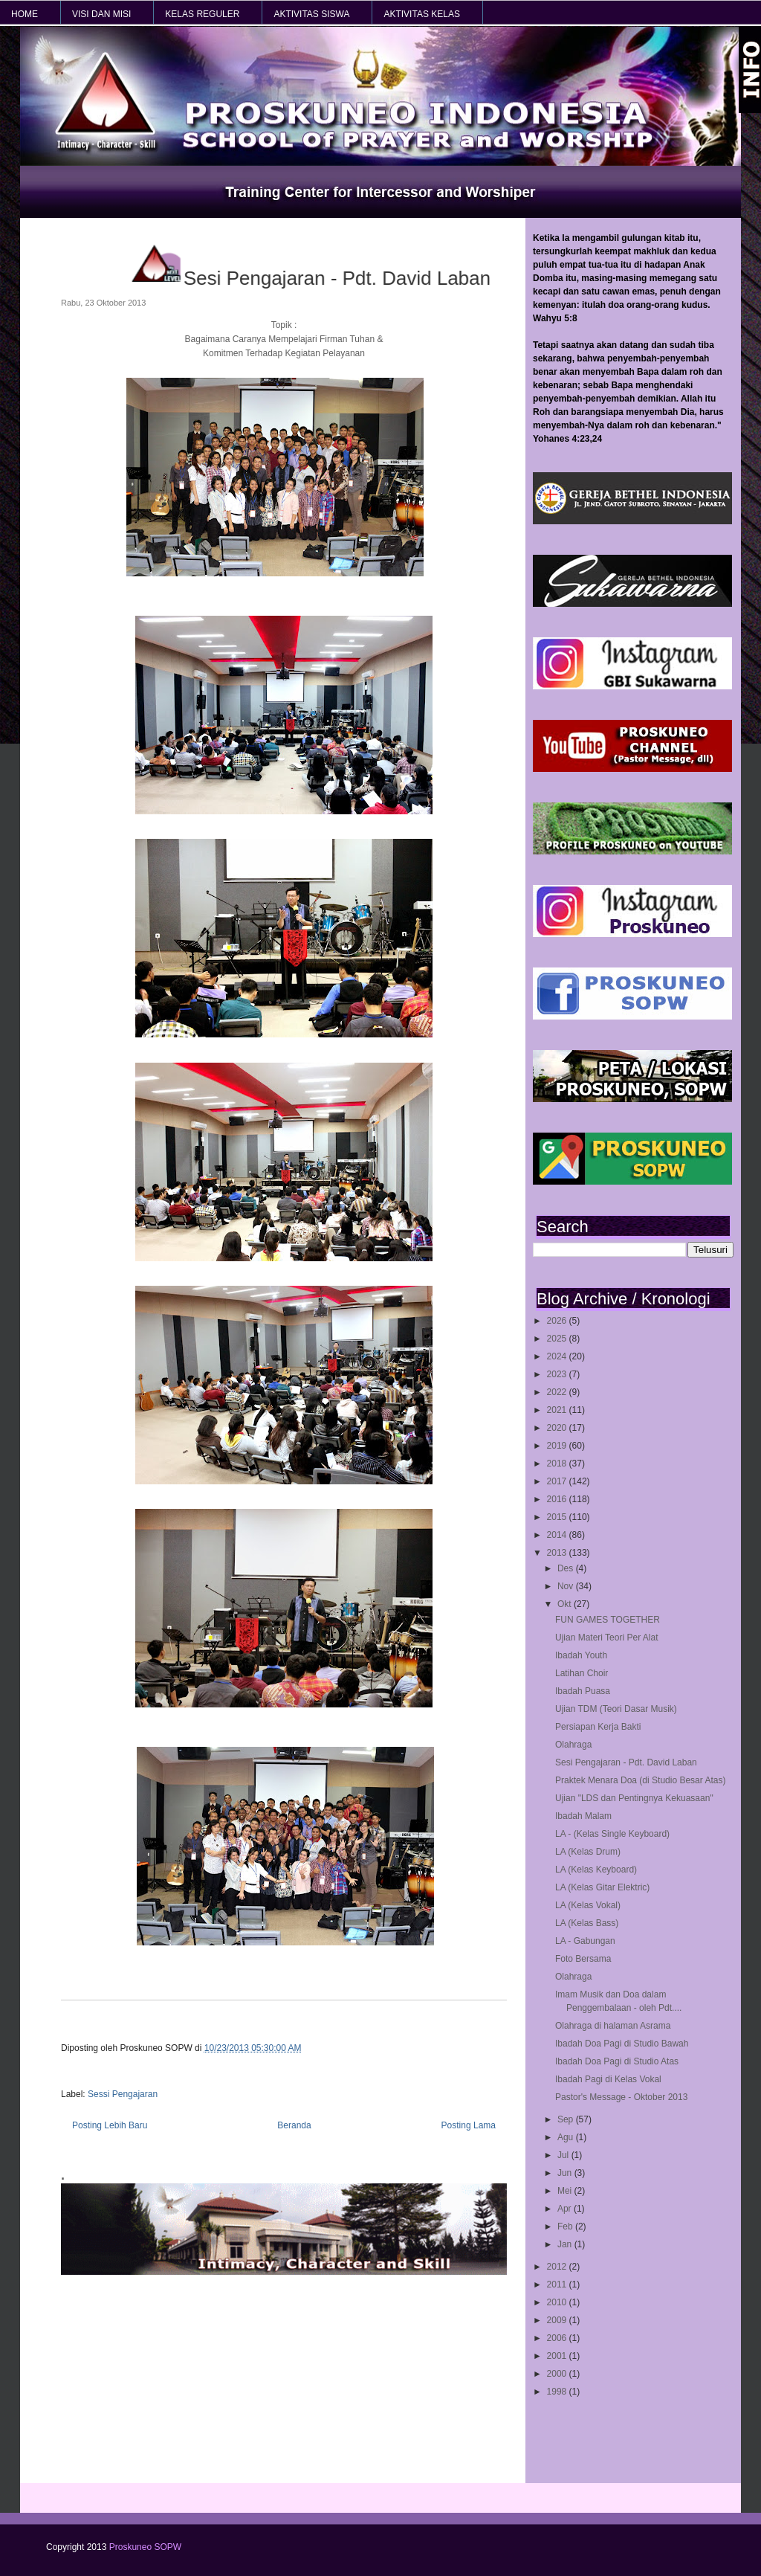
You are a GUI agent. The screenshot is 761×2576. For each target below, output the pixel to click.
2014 (558, 1535)
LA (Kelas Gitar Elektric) (602, 1887)
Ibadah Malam (583, 1816)
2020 (558, 1428)
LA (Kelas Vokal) (588, 1905)
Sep (566, 2119)
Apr (565, 2208)
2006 (558, 2338)
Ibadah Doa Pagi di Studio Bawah (621, 2043)
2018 (558, 1463)
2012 (558, 2266)
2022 (558, 1392)
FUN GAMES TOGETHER (607, 1619)
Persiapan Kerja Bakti (598, 1727)
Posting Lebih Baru (109, 2125)
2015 (558, 1517)
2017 (558, 1481)
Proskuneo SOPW (145, 2547)
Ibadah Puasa (582, 1691)
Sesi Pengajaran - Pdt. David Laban (626, 1762)
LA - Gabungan (585, 1941)
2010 (558, 2302)
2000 (558, 2374)
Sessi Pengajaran (123, 2094)
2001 (558, 2356)
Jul (564, 2155)
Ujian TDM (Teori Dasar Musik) (616, 1709)
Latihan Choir (581, 1673)
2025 (558, 1338)
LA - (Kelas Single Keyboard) (612, 1834)
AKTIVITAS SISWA (311, 14)
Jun (565, 2173)
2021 (558, 1410)
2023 (558, 1374)
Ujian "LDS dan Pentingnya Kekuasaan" (634, 1798)
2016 (558, 1499)
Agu (566, 2137)
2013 (558, 1553)
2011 (558, 2284)
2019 (558, 1445)
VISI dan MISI (101, 14)
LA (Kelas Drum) (588, 1851)
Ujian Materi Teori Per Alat (606, 1637)
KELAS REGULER (202, 14)
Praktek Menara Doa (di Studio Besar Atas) (640, 1780)
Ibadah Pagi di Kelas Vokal (608, 2079)
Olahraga (573, 1744)
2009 (558, 2320)
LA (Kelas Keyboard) (596, 1869)
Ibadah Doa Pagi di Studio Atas (617, 2061)
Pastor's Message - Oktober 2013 (621, 2097)
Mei (565, 2191)
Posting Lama (468, 2125)
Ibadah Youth (581, 1655)
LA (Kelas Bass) (586, 1923)
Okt (565, 1604)
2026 (558, 1321)
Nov (566, 1586)
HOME (24, 14)
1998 (558, 2391)
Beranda (294, 2125)
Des (566, 1568)
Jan (565, 2244)
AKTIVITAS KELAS (421, 14)
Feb (566, 2226)
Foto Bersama (583, 1959)
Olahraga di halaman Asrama (612, 2025)
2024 (558, 1356)
